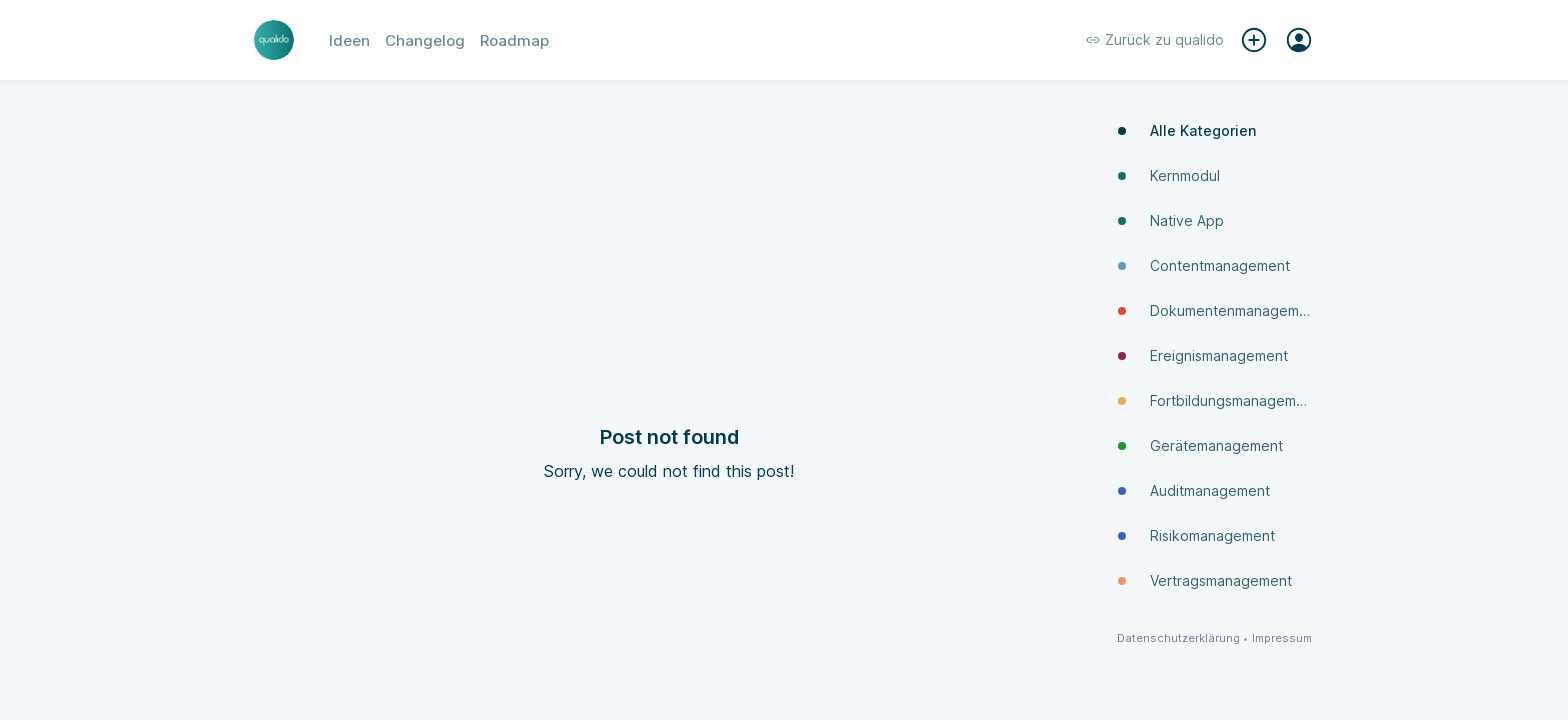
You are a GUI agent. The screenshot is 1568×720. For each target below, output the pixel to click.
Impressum (1282, 638)
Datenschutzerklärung (1178, 638)
